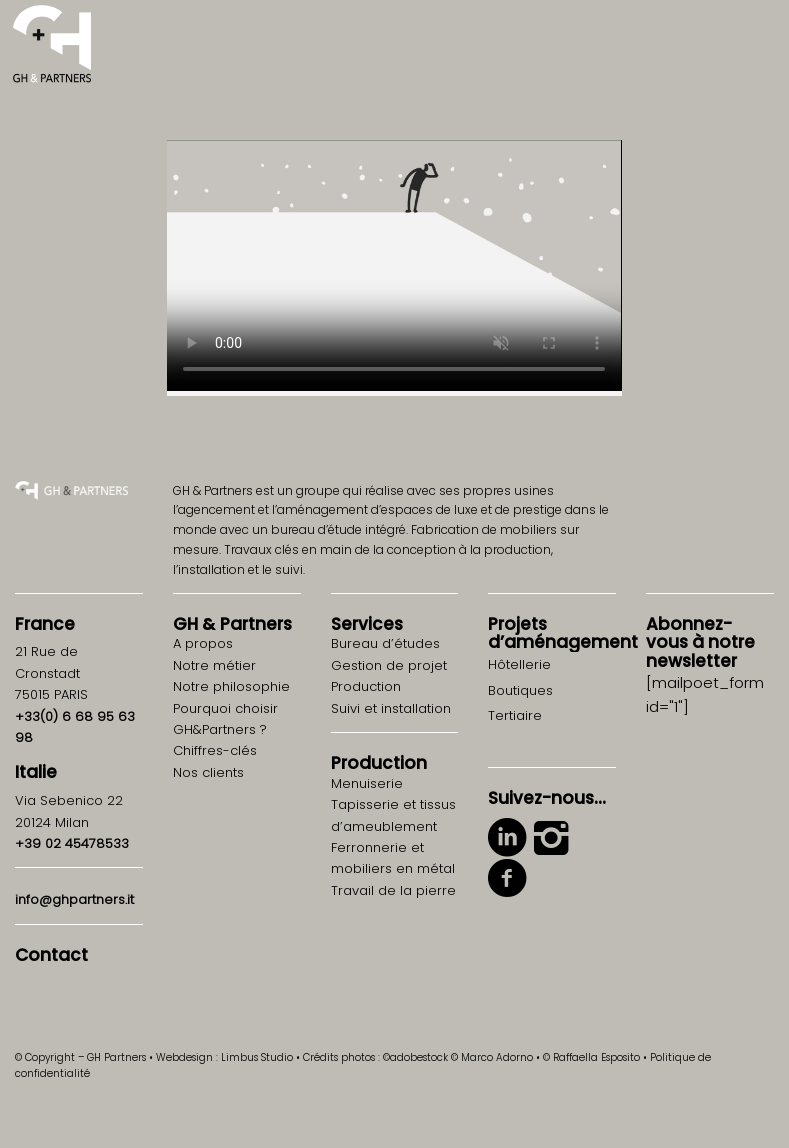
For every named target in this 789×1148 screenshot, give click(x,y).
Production (379, 763)
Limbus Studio (257, 1057)
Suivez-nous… (547, 798)
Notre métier (214, 665)
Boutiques (520, 690)
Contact (51, 955)
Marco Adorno (497, 1057)
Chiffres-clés (215, 750)
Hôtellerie (519, 664)
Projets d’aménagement (563, 633)
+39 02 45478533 (72, 843)
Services (367, 624)
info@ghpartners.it (74, 899)
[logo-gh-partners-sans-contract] (52, 45)
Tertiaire (515, 715)
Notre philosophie (231, 686)
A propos (203, 643)
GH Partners (232, 624)
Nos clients (208, 772)
